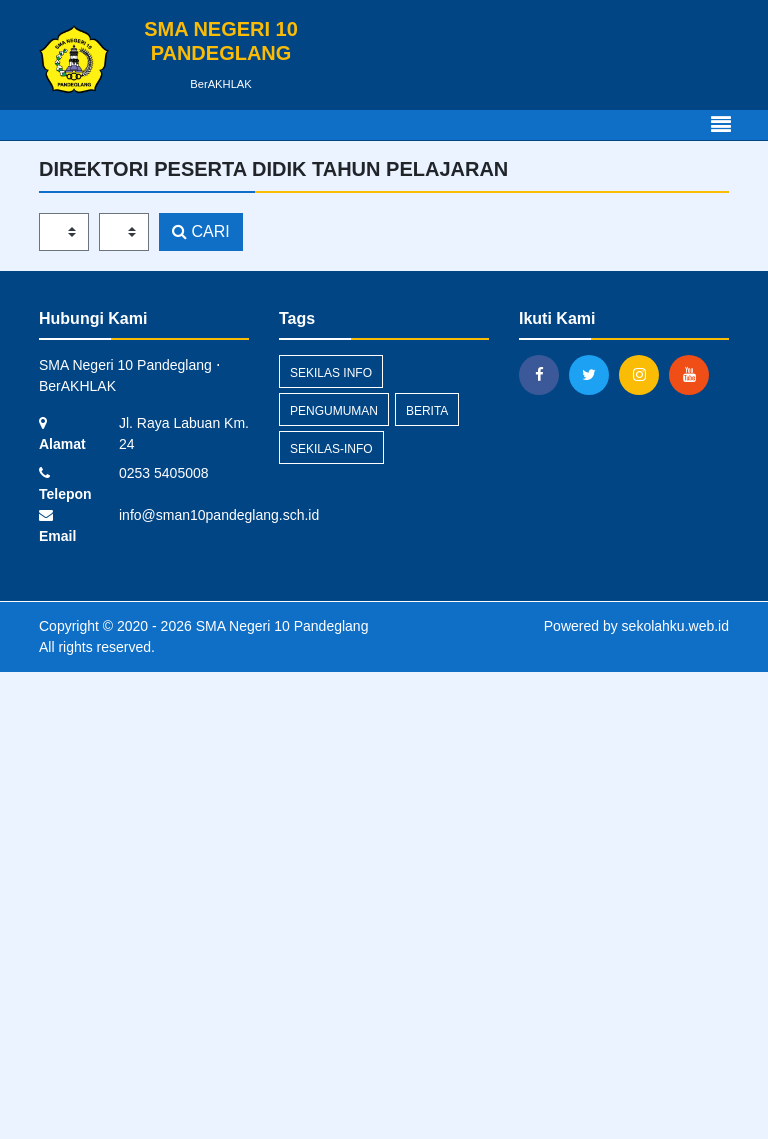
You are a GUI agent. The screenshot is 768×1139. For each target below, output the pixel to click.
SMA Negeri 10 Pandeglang (280, 626)
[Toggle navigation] (721, 125)
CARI (201, 231)
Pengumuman (334, 411)
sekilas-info (331, 449)
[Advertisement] (384, 902)
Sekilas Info (331, 373)
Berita (427, 411)
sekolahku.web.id (675, 626)
